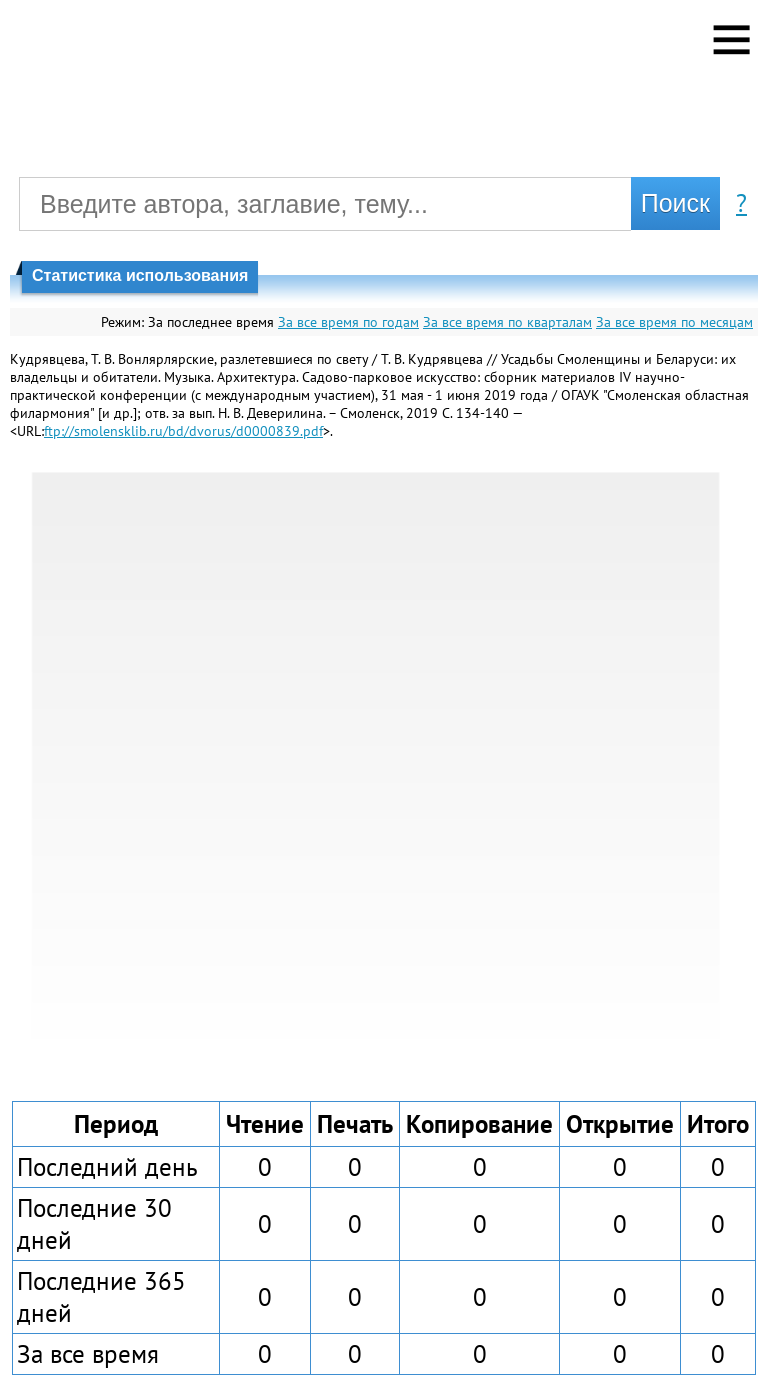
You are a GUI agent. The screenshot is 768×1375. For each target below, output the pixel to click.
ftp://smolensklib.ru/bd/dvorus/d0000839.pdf (183, 431)
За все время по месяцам (674, 322)
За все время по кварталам (507, 322)
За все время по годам (348, 322)
